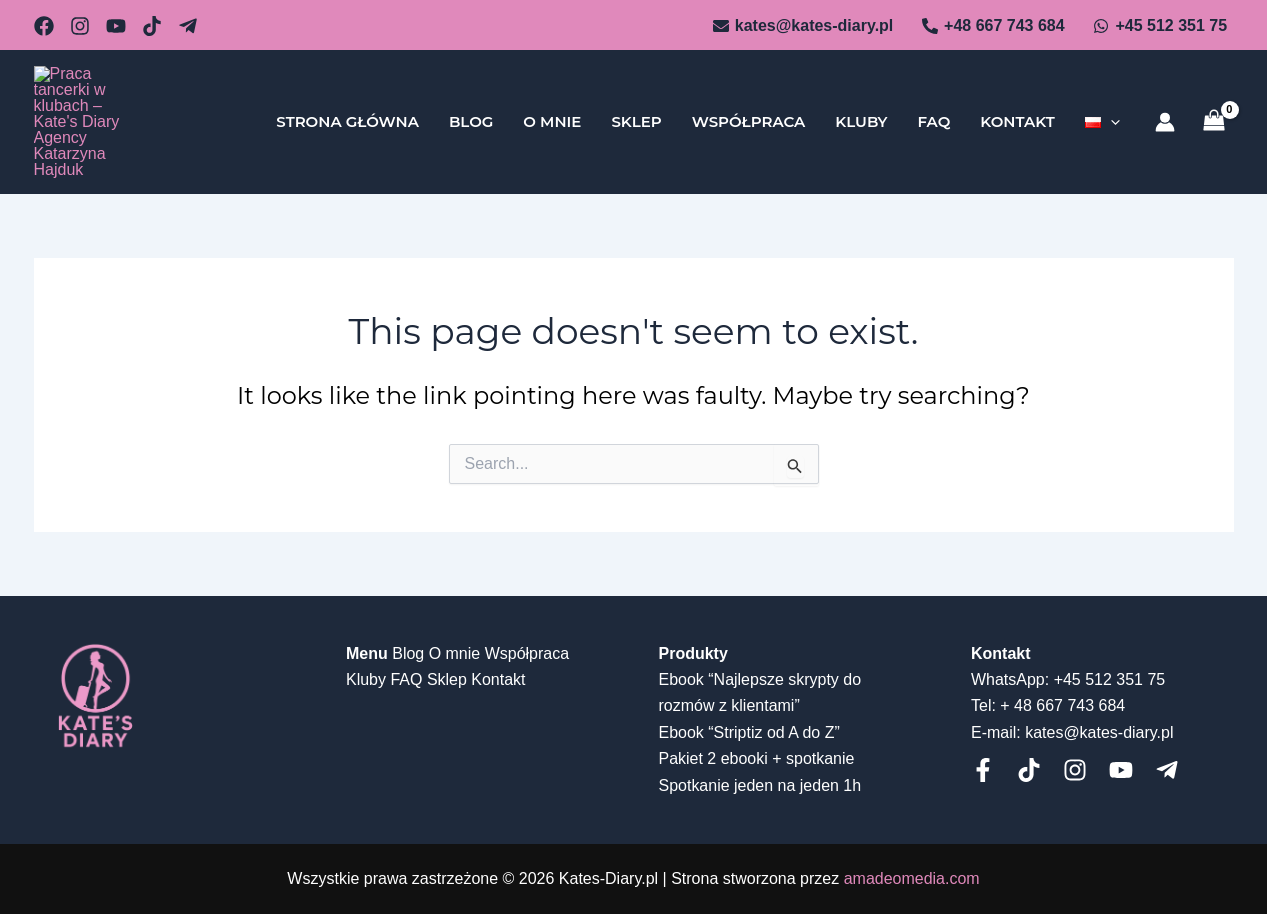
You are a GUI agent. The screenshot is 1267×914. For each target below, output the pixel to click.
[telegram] (1167, 770)
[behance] (116, 26)
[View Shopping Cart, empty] (1214, 104)
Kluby (861, 104)
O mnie (552, 104)
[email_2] (44, 26)
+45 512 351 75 (1110, 679)
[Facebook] (983, 770)
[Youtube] (1121, 770)
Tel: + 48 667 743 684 (1048, 705)
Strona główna (347, 104)
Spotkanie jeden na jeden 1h (760, 785)
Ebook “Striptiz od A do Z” (749, 732)
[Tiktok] (1029, 770)
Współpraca (749, 104)
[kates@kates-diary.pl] (802, 26)
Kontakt (1017, 104)
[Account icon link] (1165, 105)
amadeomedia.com (912, 878)
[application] (1110, 105)
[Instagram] (1075, 770)
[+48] (993, 26)
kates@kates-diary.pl (1099, 732)
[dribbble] (152, 26)
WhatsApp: (1010, 679)
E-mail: (996, 732)
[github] (80, 26)
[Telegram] (188, 26)
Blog (471, 104)
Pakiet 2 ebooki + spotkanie (757, 758)
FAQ (933, 104)
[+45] (1160, 26)
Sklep (636, 104)
